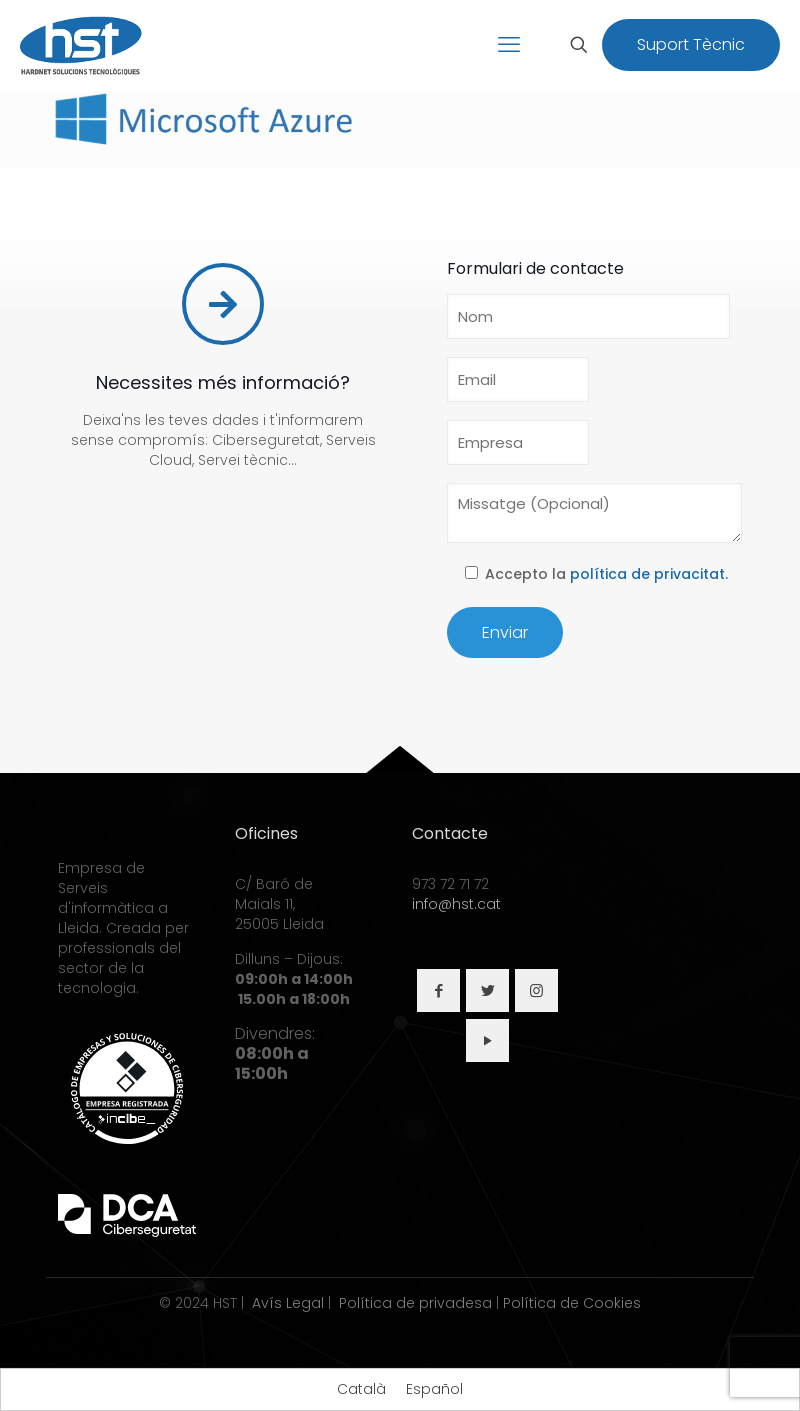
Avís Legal (288, 1303)
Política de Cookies (572, 1303)
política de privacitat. (649, 574)
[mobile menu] (509, 45)
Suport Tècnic (691, 44)
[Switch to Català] (361, 1389)
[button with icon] (438, 990)
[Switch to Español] (434, 1389)
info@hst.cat (456, 904)
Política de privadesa (415, 1303)
